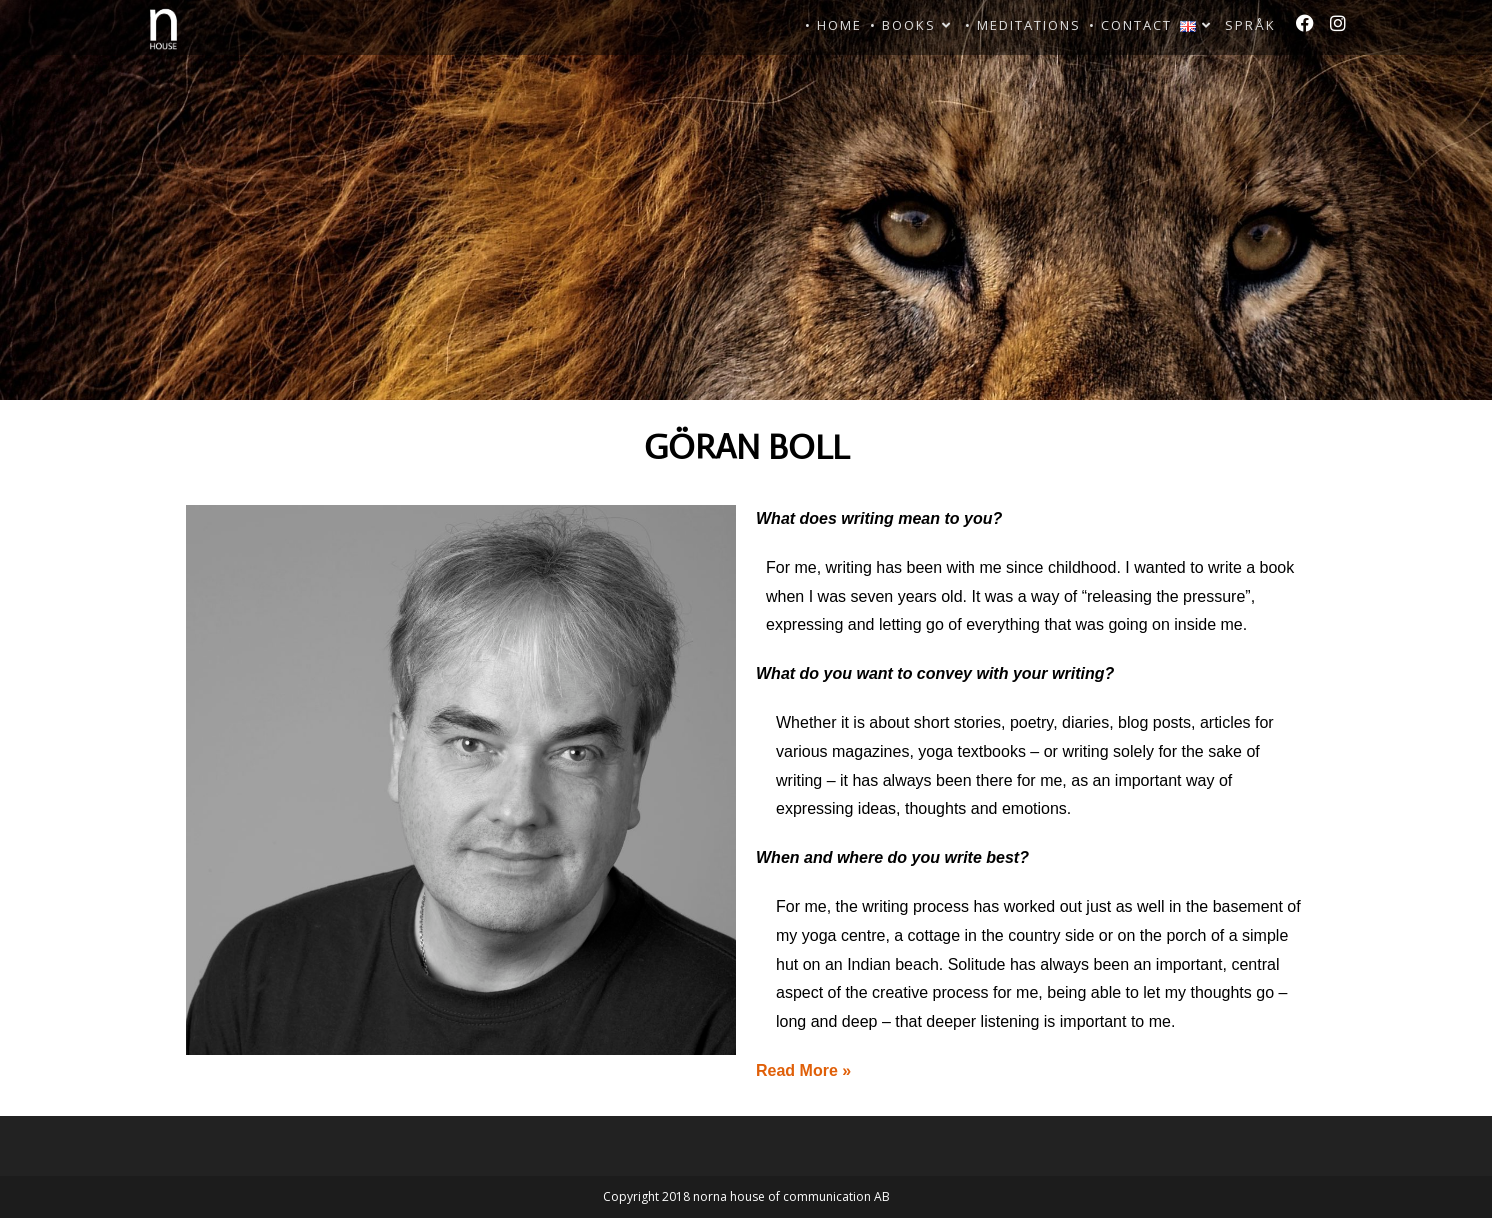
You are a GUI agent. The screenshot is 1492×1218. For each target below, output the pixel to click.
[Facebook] (1305, 23)
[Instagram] (1338, 23)
